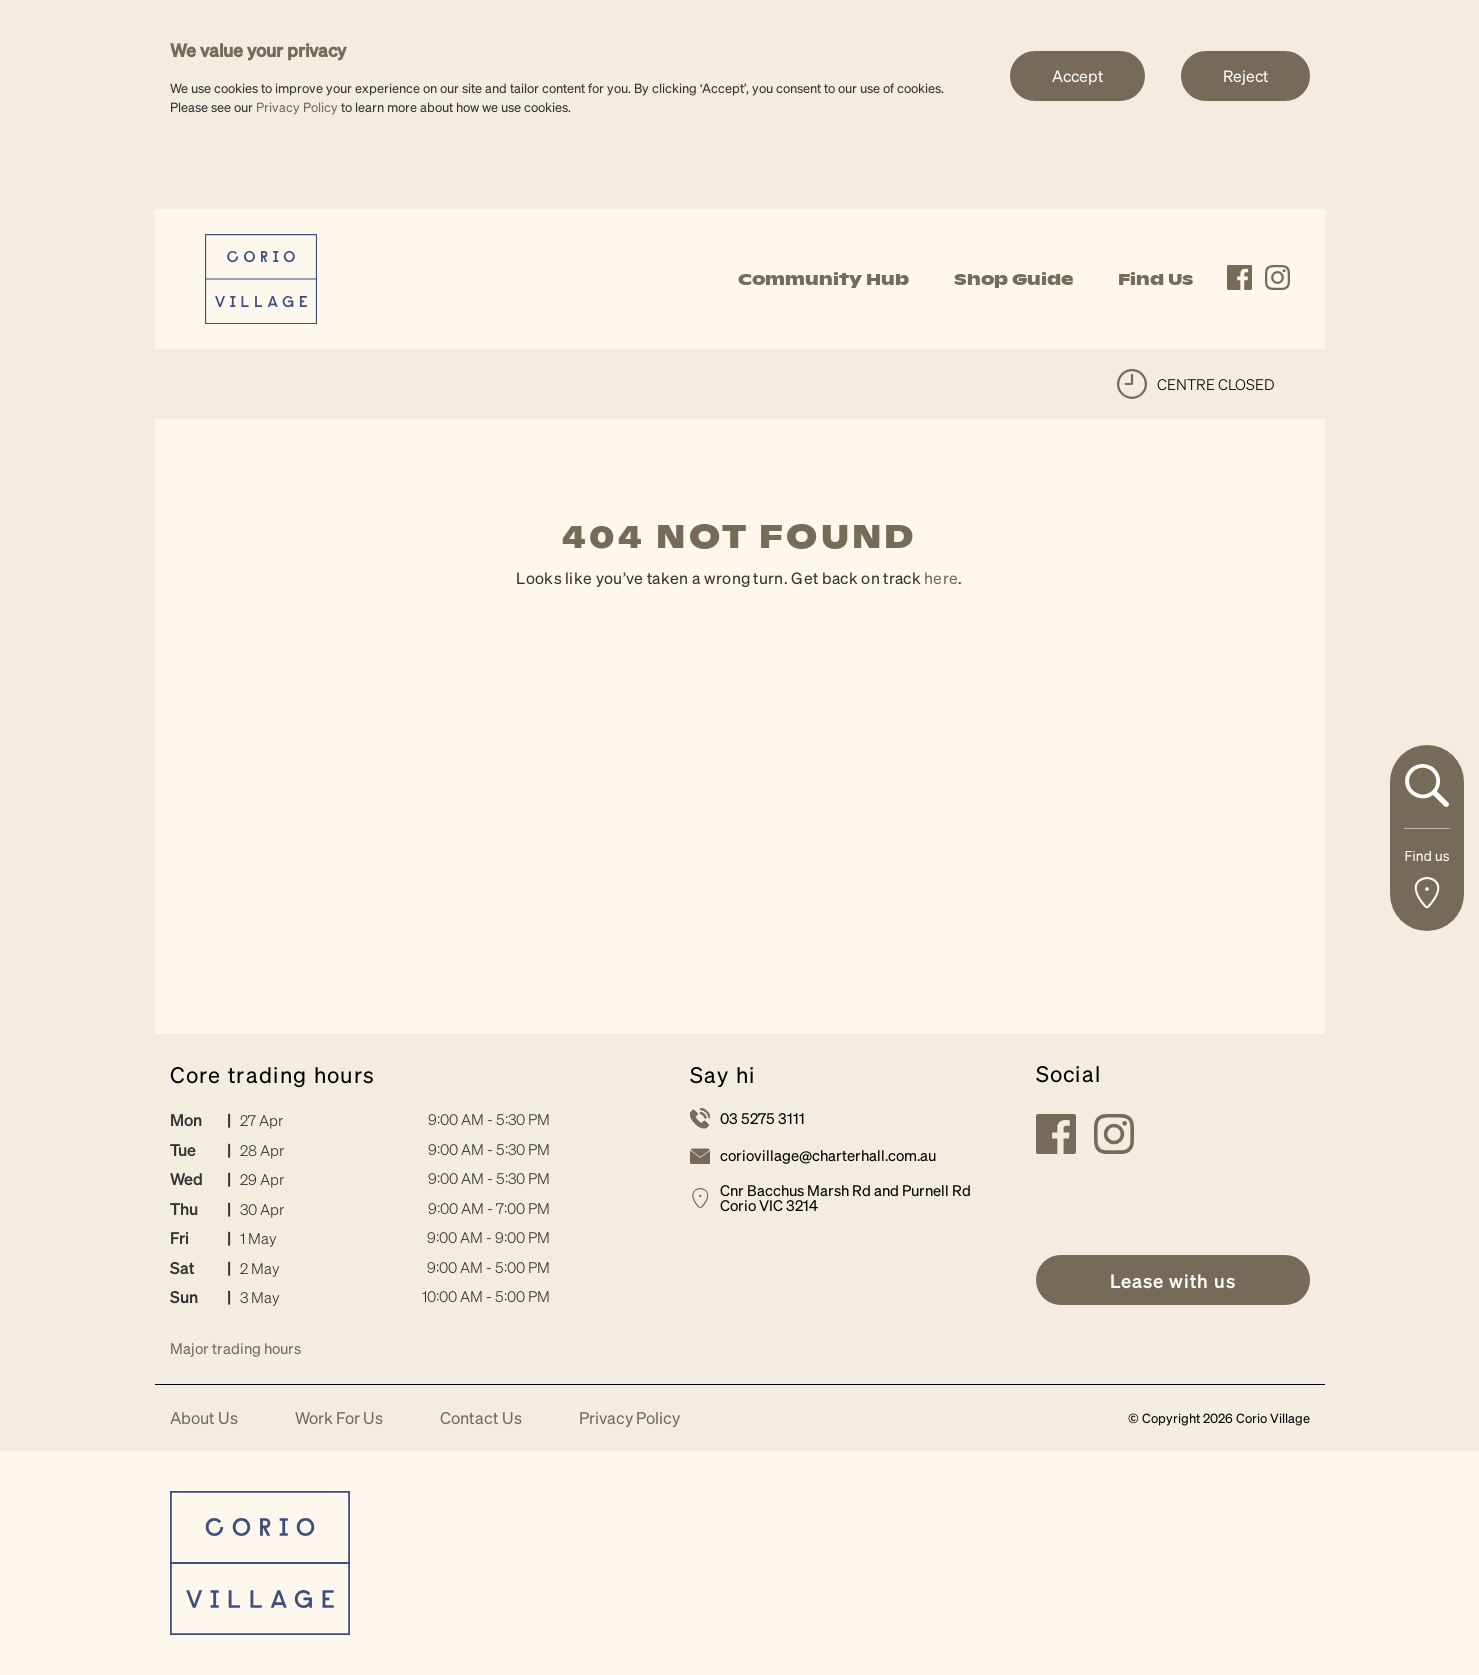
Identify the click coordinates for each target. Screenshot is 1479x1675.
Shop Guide (1013, 279)
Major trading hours (235, 1348)
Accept (1077, 75)
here (941, 577)
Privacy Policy (297, 106)
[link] (261, 276)
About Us (204, 1418)
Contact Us (481, 1418)
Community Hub (823, 279)
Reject (1245, 75)
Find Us (1155, 279)
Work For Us (339, 1418)
